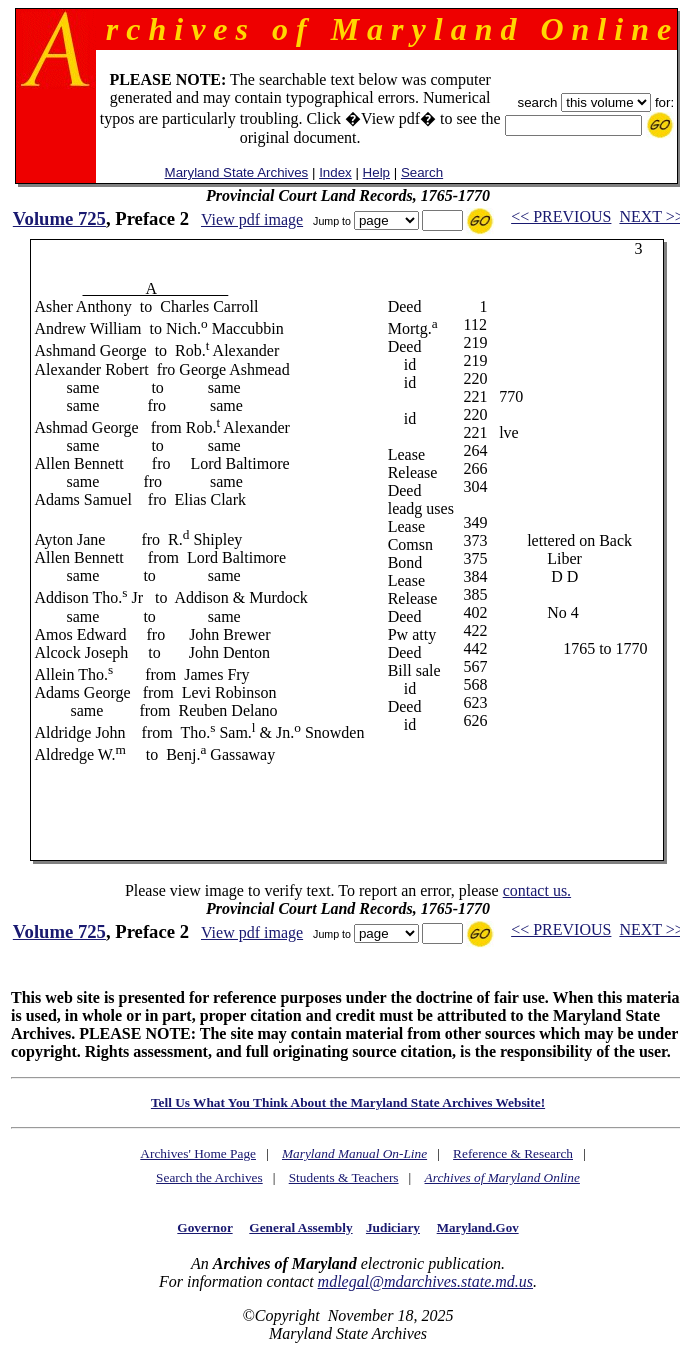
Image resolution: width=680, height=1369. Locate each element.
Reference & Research (513, 1153)
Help (376, 172)
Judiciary (393, 1227)
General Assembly (300, 1227)
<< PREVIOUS (561, 216)
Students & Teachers (344, 1177)
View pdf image (252, 219)
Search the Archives (209, 1177)
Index (335, 172)
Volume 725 (59, 218)
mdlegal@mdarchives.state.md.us (425, 1281)
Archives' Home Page (198, 1153)
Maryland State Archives (237, 172)
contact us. (537, 890)
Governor (204, 1227)
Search (422, 172)
